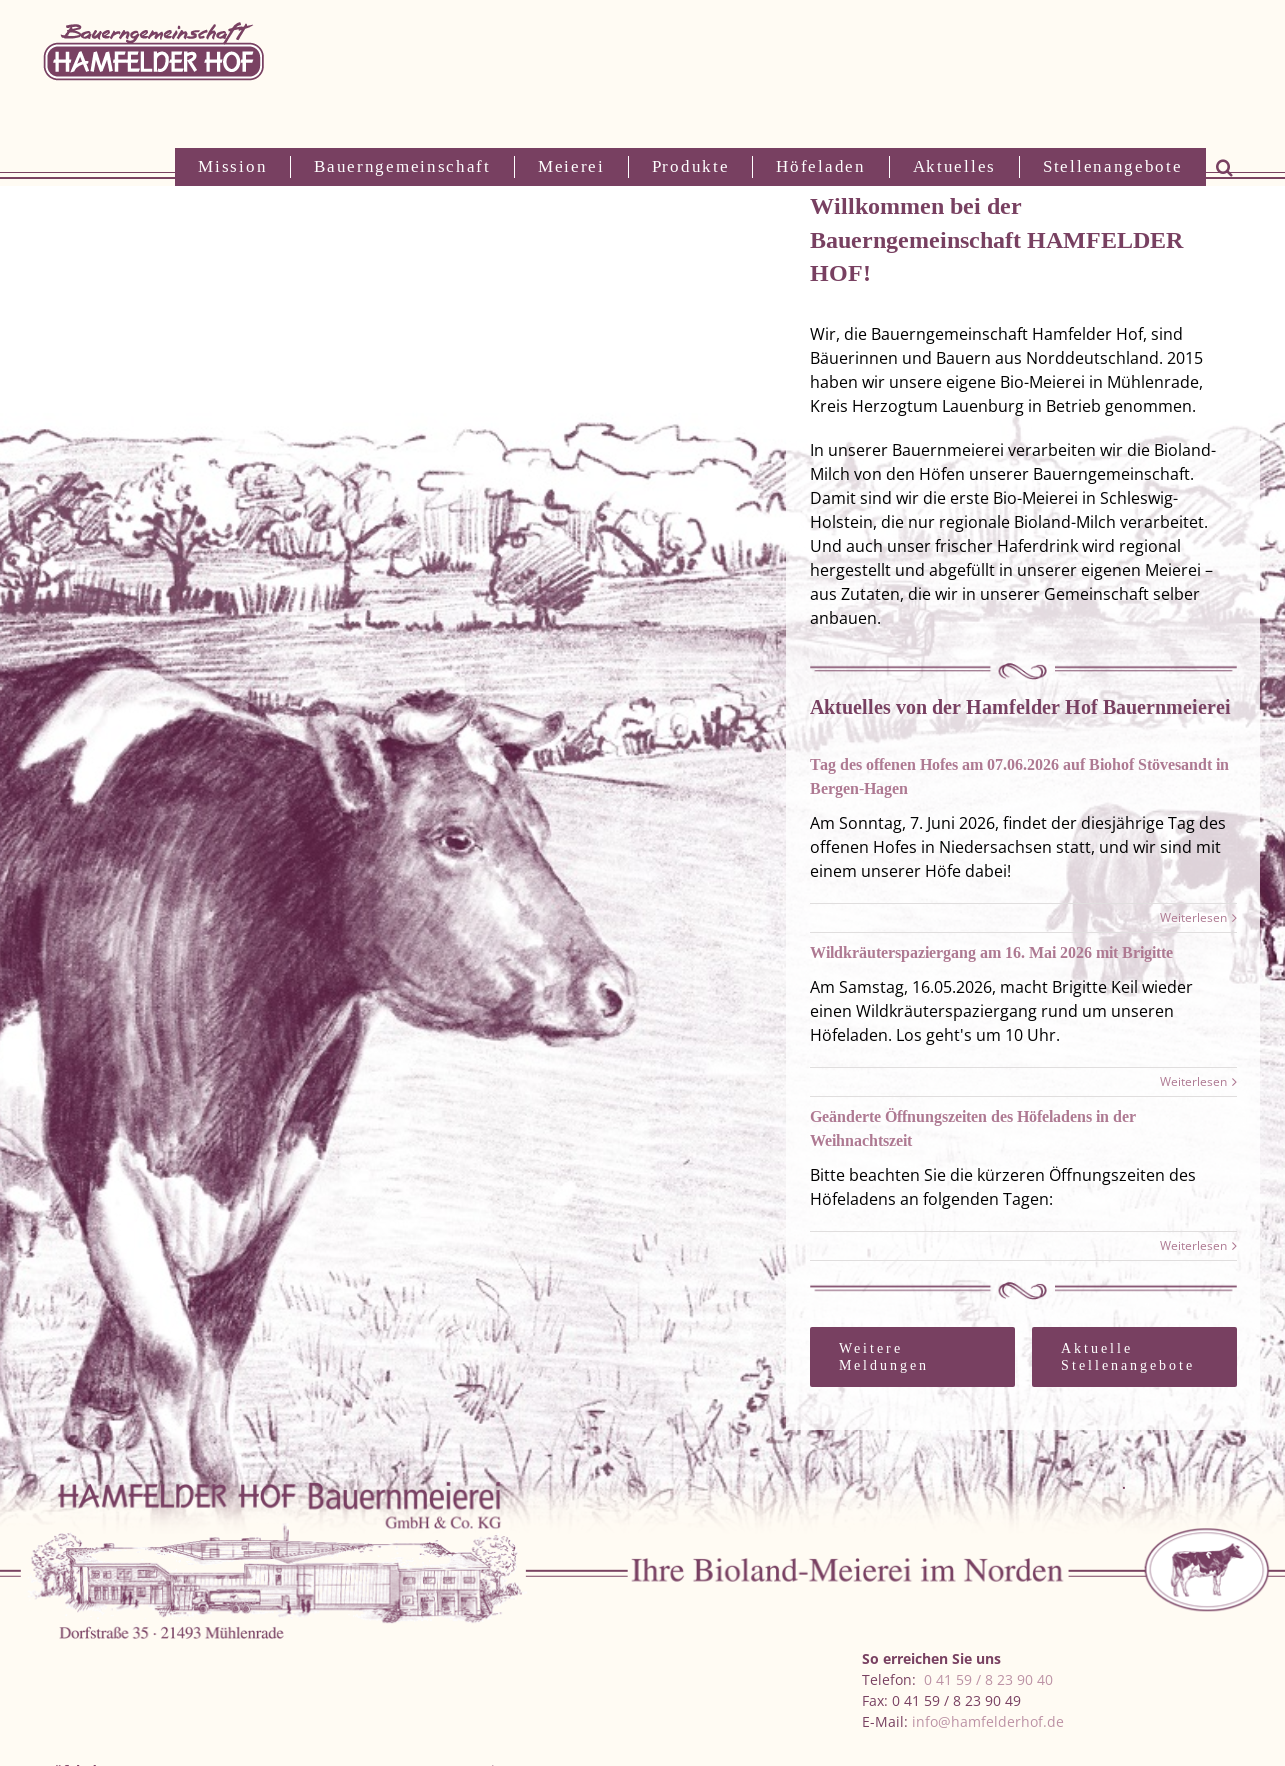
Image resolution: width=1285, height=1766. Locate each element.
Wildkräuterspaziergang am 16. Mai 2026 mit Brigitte (991, 952)
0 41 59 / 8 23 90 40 (988, 1679)
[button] (1224, 167)
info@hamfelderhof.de (988, 1721)
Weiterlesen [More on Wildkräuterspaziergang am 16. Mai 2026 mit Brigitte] (1193, 1081)
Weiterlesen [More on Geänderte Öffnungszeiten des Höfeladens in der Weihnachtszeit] (1193, 1245)
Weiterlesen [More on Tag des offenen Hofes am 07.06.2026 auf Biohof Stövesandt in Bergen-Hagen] (1193, 917)
